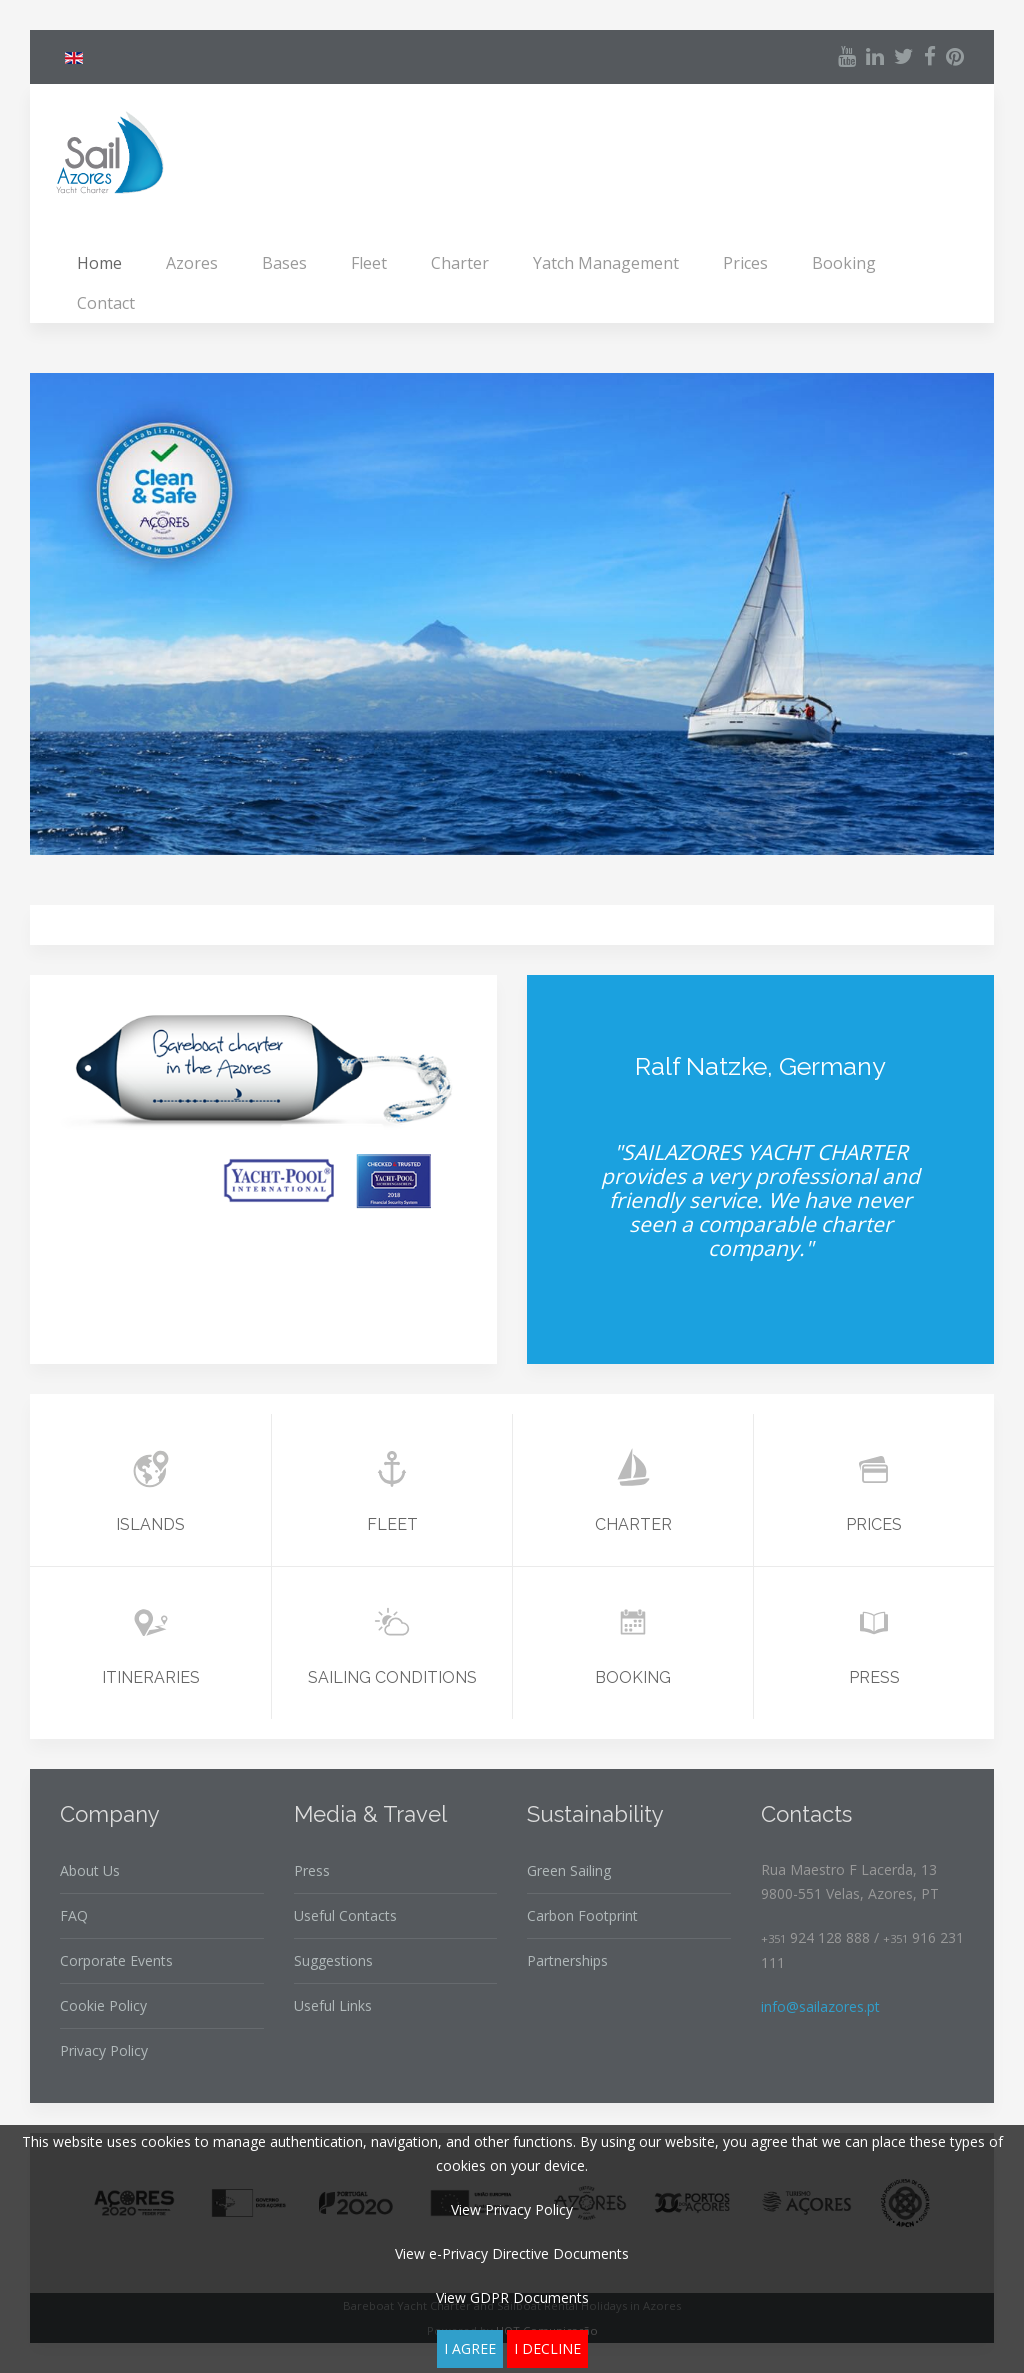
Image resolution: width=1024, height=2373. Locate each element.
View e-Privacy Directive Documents (512, 2253)
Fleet (369, 263)
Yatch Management (606, 263)
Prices (745, 263)
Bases (284, 263)
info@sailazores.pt (820, 2006)
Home (99, 263)
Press (312, 1870)
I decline (547, 2348)
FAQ (74, 1915)
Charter (460, 263)
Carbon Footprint (582, 1915)
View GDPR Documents (512, 2297)
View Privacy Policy (512, 2209)
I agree (470, 2348)
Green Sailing (569, 1870)
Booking (844, 263)
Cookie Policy (103, 2005)
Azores (192, 263)
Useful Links (333, 2005)
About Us (90, 1870)
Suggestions (333, 1960)
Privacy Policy (104, 2050)
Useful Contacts (345, 1915)
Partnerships (567, 1960)
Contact (106, 303)
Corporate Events (116, 1960)
